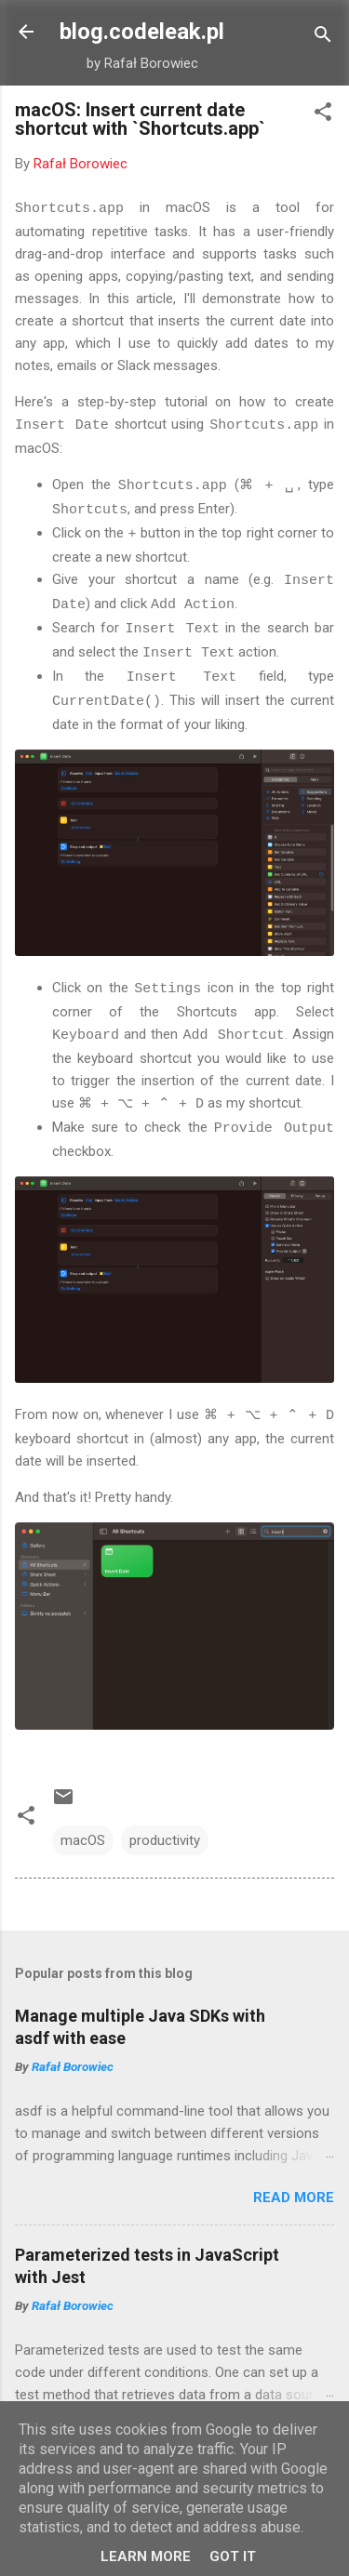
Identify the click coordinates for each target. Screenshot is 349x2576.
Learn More (146, 2556)
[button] (323, 114)
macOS (82, 1825)
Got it (232, 2556)
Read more (293, 2182)
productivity (164, 1825)
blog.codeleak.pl (142, 32)
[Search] (323, 37)
